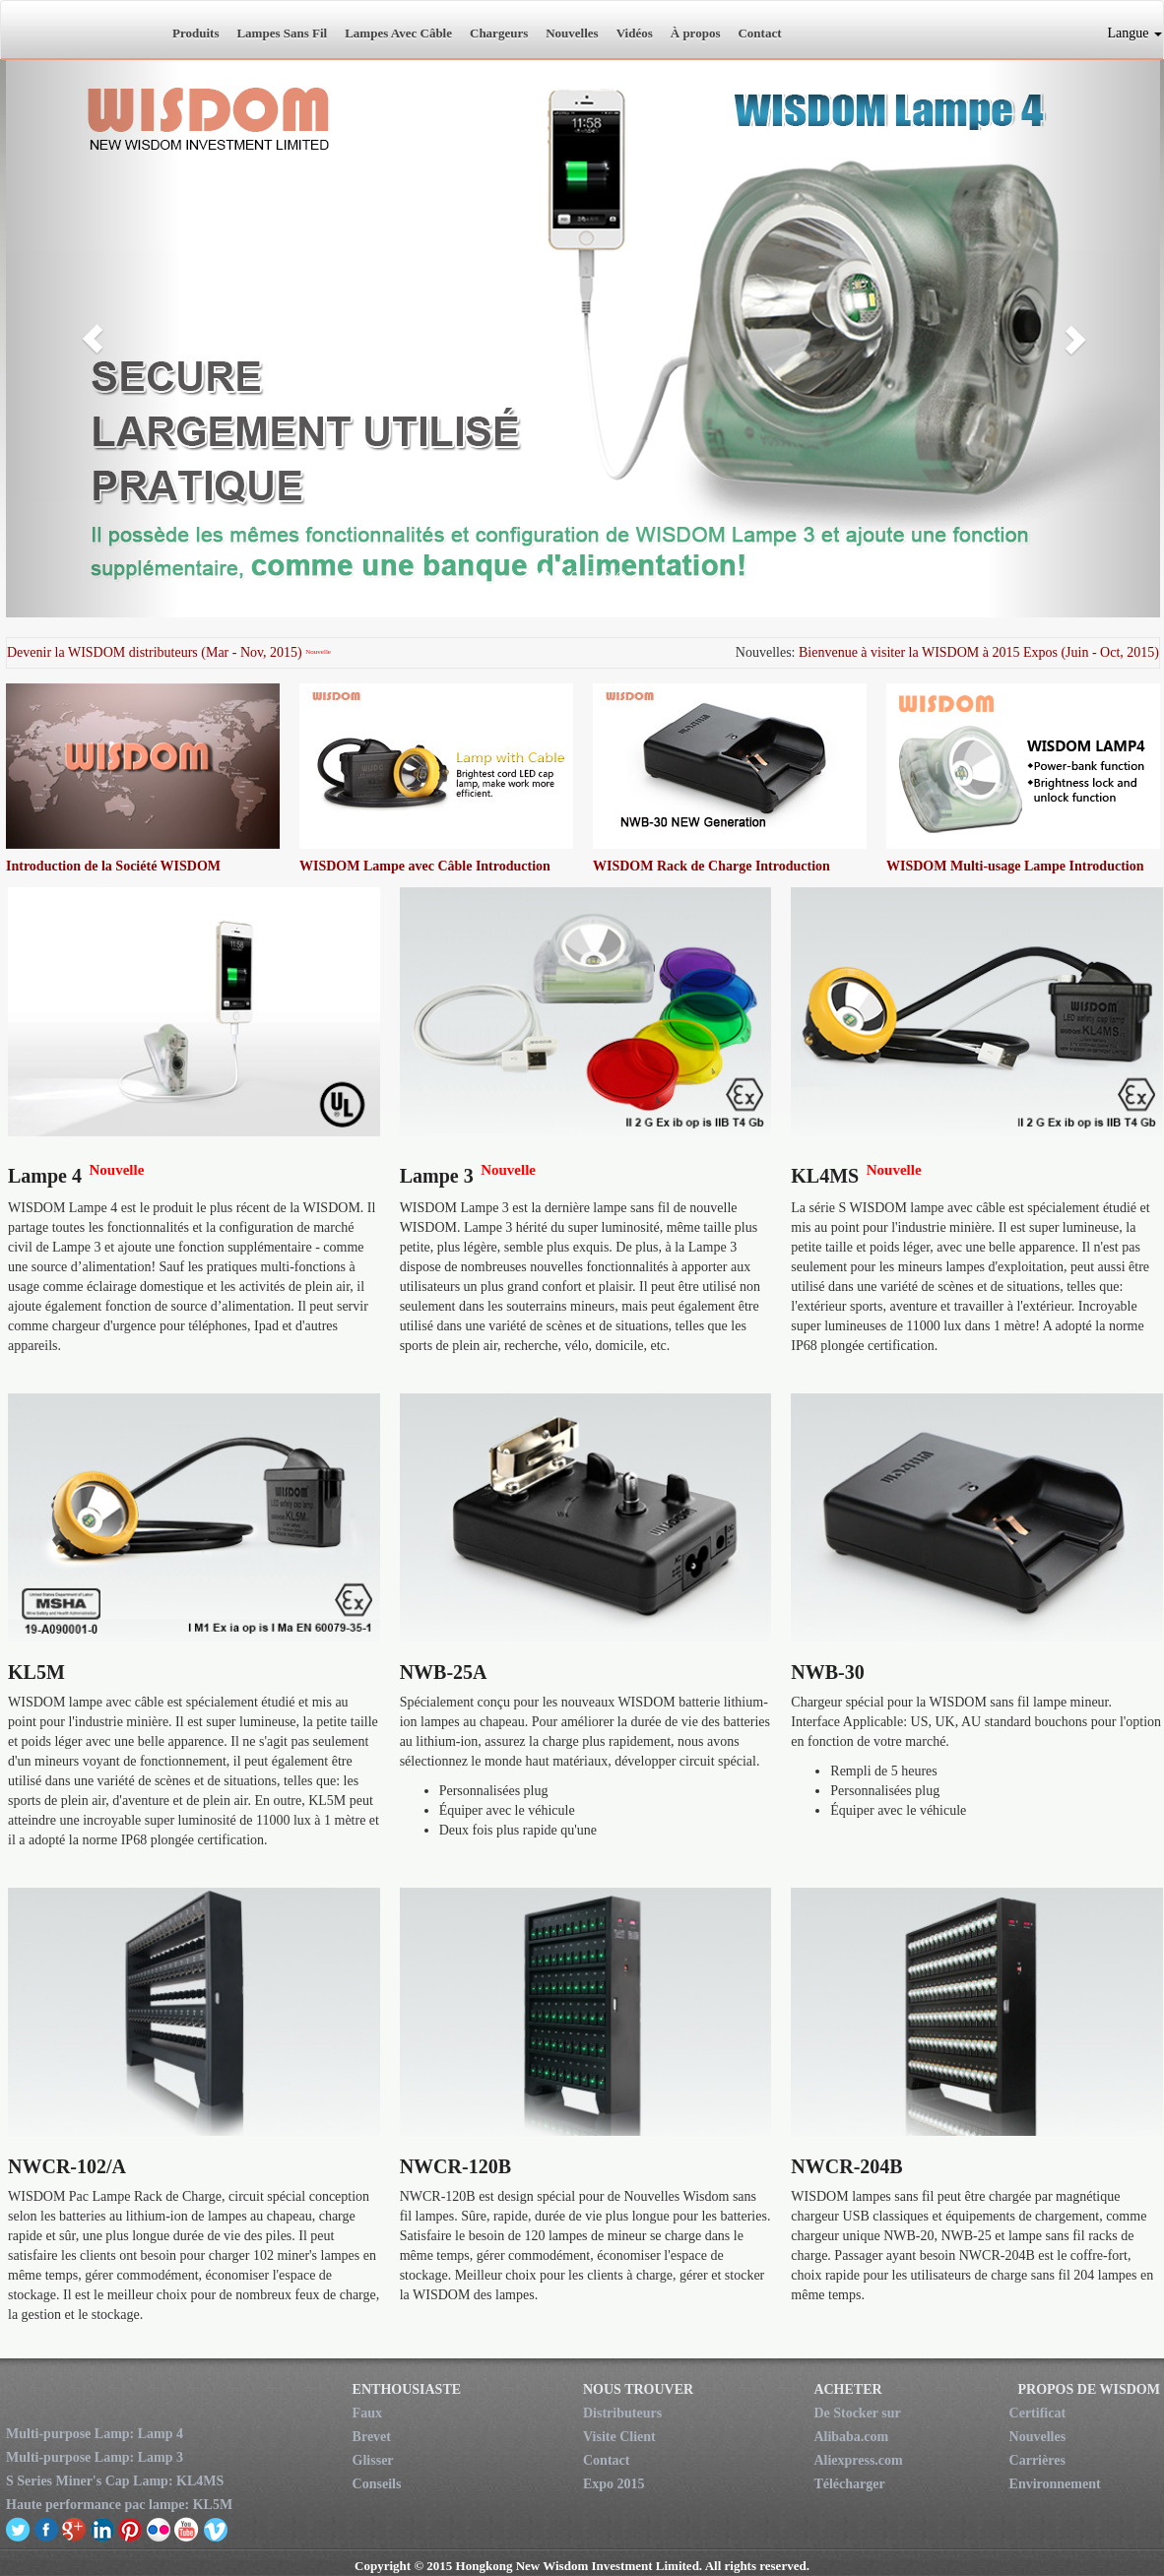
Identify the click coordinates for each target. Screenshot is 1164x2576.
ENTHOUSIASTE (407, 2389)
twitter (18, 2529)
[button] (92, 338)
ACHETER (847, 2389)
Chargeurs (499, 33)
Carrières (1037, 2460)
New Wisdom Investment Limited (80, 29)
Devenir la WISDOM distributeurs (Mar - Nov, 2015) (154, 652)
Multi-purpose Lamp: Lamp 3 (94, 2457)
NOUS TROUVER (638, 2389)
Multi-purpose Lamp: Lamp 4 (94, 2433)
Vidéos (634, 33)
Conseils (377, 2484)
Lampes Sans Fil (281, 33)
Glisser (373, 2460)
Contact (759, 33)
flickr (159, 2529)
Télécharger (848, 2484)
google (74, 2529)
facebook (46, 2529)
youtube (186, 2529)
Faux (367, 2413)
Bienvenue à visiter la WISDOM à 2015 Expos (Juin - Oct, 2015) (979, 652)
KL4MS (825, 1176)
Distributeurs (622, 2413)
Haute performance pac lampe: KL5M (119, 2504)
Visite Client (619, 2436)
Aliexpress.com (857, 2460)
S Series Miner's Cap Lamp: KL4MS (115, 2481)
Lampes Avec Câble (398, 33)
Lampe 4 (45, 1176)
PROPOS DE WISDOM (1089, 2389)
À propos (696, 33)
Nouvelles (572, 33)
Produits (195, 33)
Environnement (1055, 2484)
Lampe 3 (437, 1176)
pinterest (130, 2529)
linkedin (103, 2529)
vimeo (215, 2529)
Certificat (1038, 2413)
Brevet (372, 2436)
